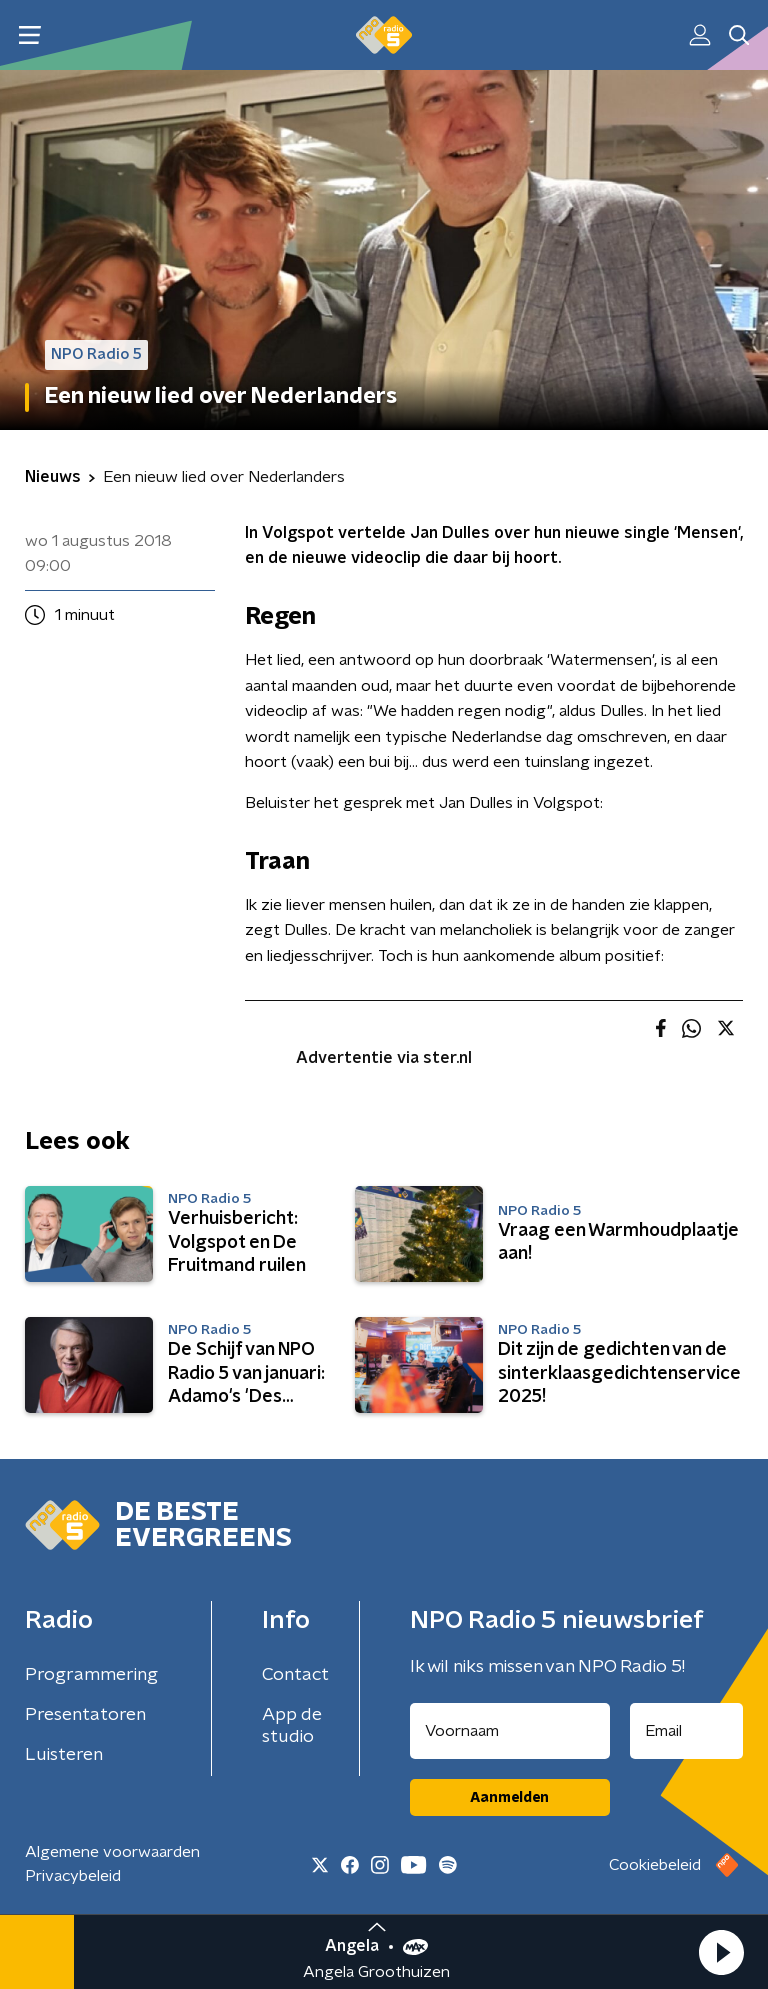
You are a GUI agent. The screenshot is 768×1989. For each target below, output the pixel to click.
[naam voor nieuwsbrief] (510, 1731)
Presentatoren (85, 1715)
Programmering (91, 1675)
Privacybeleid (73, 1876)
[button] (721, 1952)
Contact (295, 1675)
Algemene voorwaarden (112, 1852)
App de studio (292, 1726)
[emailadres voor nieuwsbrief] (687, 1731)
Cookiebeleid (655, 1865)
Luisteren (64, 1755)
